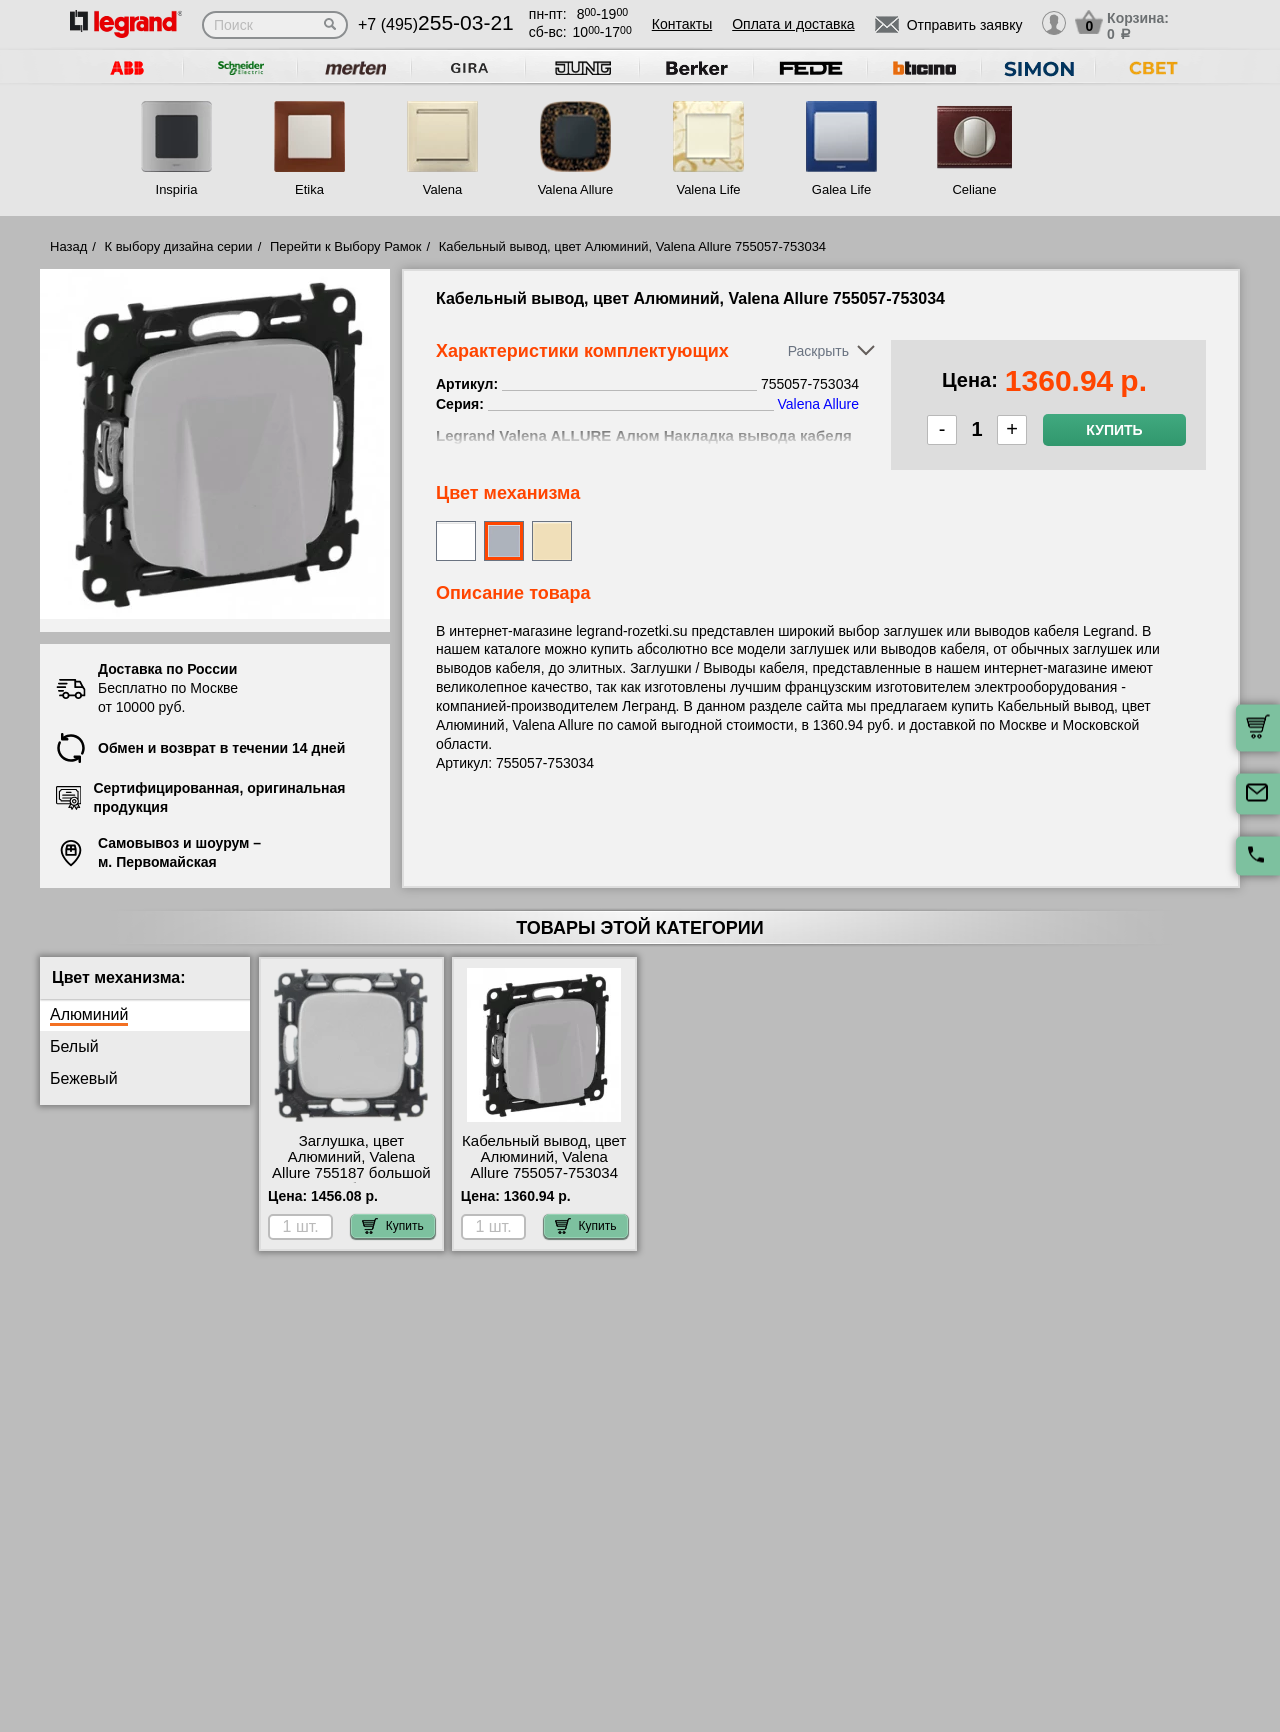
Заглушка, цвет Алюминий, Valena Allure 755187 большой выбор (351, 1165)
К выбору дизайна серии (179, 246)
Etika (309, 189)
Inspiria (177, 189)
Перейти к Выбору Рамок (346, 246)
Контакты (682, 24)
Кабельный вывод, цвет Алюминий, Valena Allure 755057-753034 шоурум (544, 1165)
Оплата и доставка (793, 24)
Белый (74, 1046)
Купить (1114, 430)
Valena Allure (576, 189)
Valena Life (708, 189)
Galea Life (841, 189)
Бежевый (84, 1078)
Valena (443, 189)
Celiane (974, 189)
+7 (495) (436, 24)
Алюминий (89, 1014)
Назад (68, 246)
